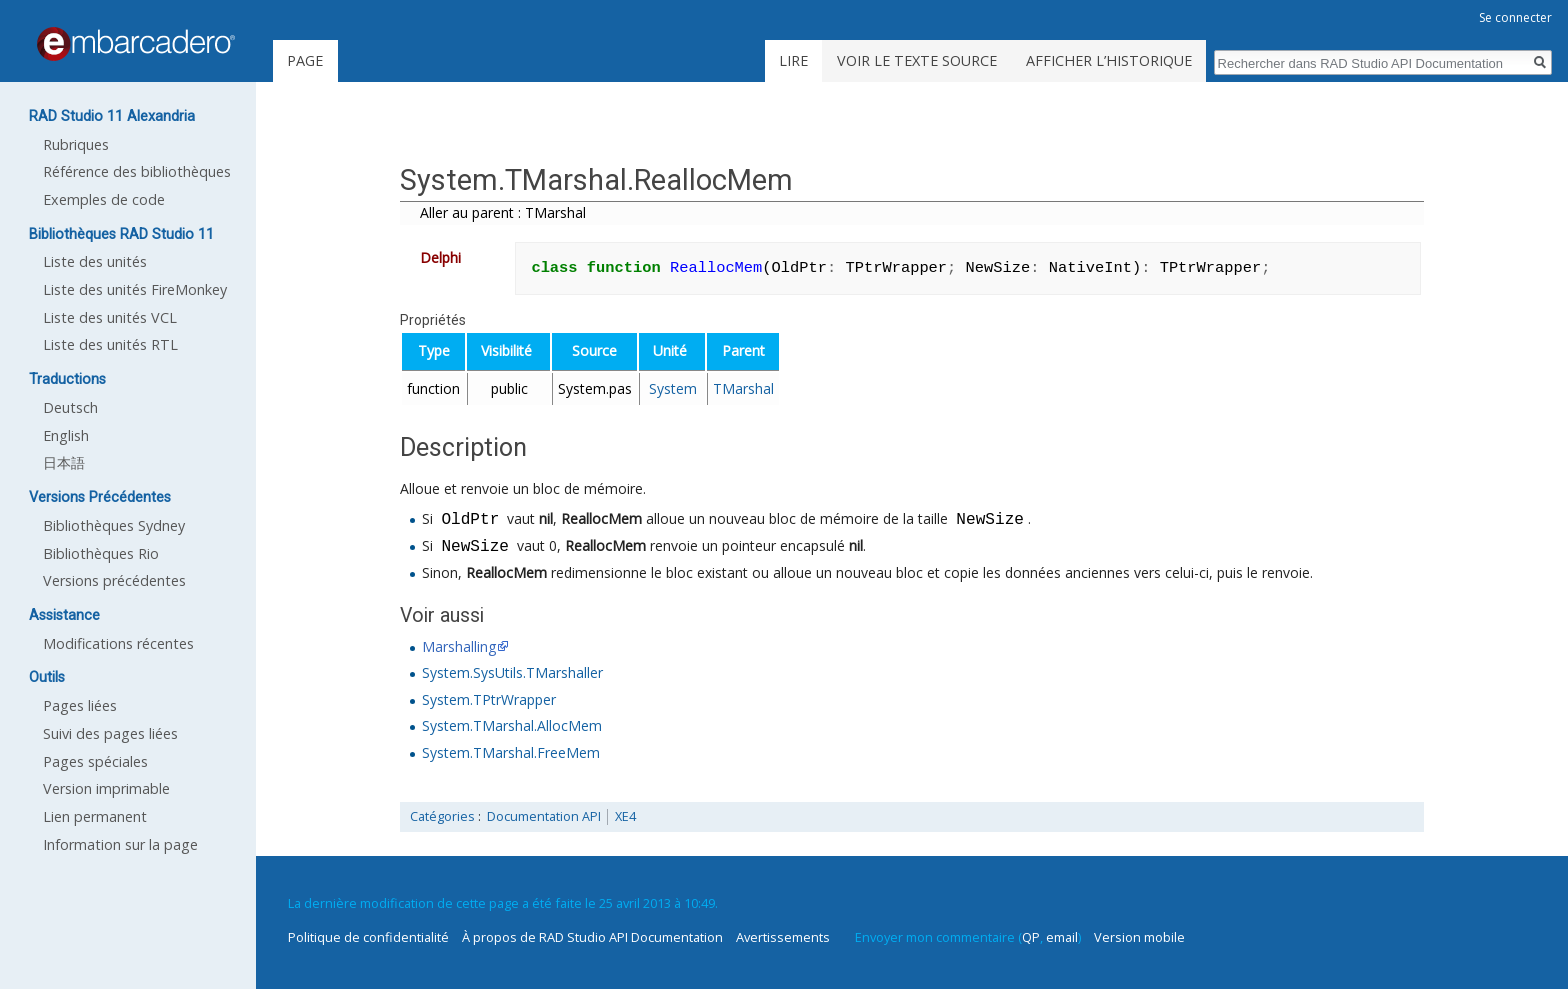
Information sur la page (120, 844)
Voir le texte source (917, 60)
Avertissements (783, 937)
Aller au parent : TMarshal (503, 212)
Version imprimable (106, 788)
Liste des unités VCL (110, 317)
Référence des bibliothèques (137, 171)
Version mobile (1139, 937)
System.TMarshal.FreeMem (511, 752)
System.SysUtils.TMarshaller (512, 672)
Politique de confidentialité (368, 937)
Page (305, 60)
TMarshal (743, 388)
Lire (793, 60)
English (66, 435)
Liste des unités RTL (110, 344)
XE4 (625, 816)
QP (1031, 937)
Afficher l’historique (1109, 60)
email (1062, 937)
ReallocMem (601, 520)
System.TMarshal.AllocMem (512, 725)
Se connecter (1515, 17)
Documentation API (544, 816)
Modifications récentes (118, 643)
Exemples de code (104, 199)
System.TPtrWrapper (489, 699)
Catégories (442, 816)
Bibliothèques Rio (101, 553)
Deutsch (70, 407)
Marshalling (459, 646)
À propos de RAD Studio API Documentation (592, 937)
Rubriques (76, 144)
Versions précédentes (114, 580)
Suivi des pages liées (110, 733)
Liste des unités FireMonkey (135, 289)
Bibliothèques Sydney (114, 525)
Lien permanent (95, 816)
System (673, 388)
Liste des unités (95, 261)
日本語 (64, 462)
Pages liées (80, 705)
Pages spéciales (95, 761)
